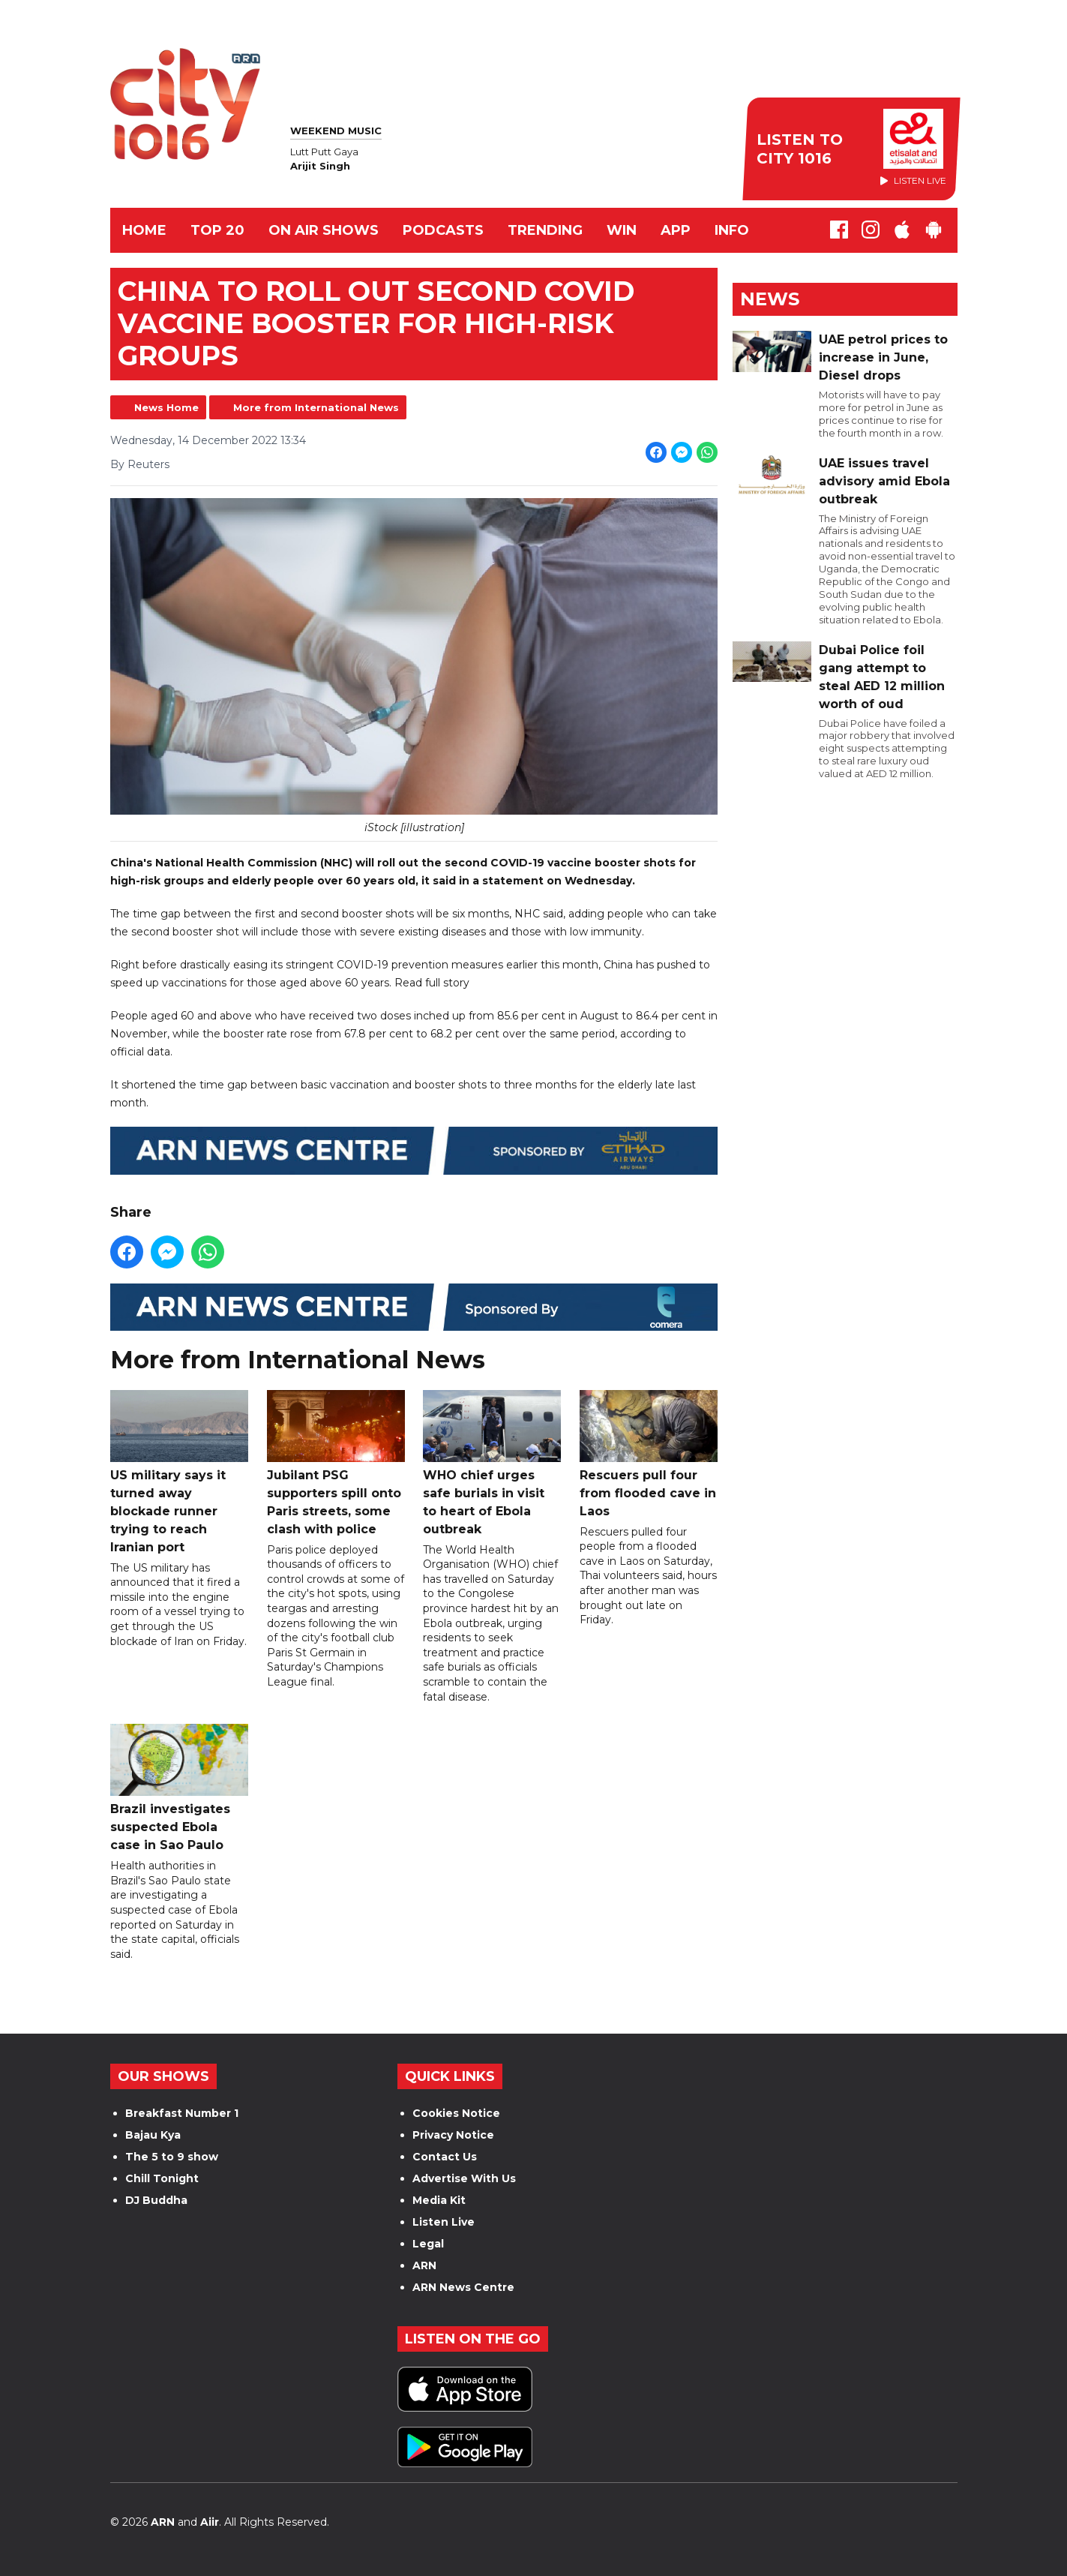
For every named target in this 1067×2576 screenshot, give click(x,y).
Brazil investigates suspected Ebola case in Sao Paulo (179, 1788)
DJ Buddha (156, 2200)
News (769, 299)
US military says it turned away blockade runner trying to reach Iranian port (179, 1471)
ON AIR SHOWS (323, 230)
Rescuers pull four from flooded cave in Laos (648, 1453)
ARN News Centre (463, 2287)
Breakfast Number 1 (181, 2113)
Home (144, 230)
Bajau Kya (153, 2135)
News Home (166, 407)
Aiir (209, 2522)
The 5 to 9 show (171, 2156)
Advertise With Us (464, 2178)
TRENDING (545, 230)
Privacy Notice (453, 2135)
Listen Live (443, 2222)
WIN (622, 230)
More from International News (316, 407)
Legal (428, 2243)
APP (676, 230)
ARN (424, 2265)
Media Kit (439, 2200)
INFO (732, 230)
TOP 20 (217, 230)
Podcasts (443, 230)
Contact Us (444, 2156)
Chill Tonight (162, 2178)
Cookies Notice (456, 2113)
